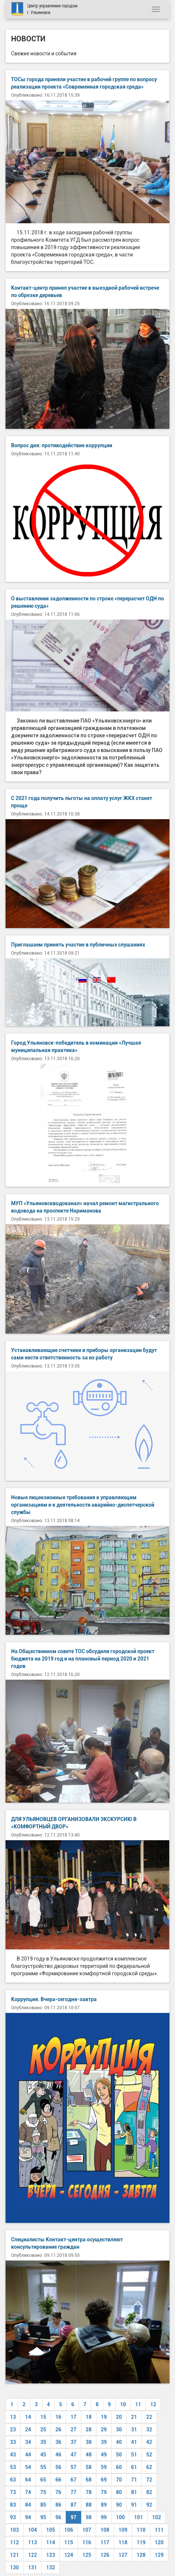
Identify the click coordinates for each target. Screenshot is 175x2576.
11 (138, 2404)
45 (43, 2455)
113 (32, 2542)
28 (89, 2429)
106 (68, 2530)
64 (28, 2480)
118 (123, 2542)
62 (149, 2467)
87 (73, 2505)
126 (104, 2555)
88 (89, 2505)
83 (13, 2505)
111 (159, 2530)
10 (123, 2404)
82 (149, 2492)
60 (119, 2467)
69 (104, 2480)
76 (58, 2492)
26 (58, 2429)
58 (89, 2467)
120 (159, 2542)
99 (104, 2517)
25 (43, 2429)
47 (73, 2455)
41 (134, 2442)
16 (58, 2417)
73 (13, 2492)
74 (28, 2492)
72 (149, 2480)
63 (13, 2480)
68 (89, 2480)
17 (73, 2417)
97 (73, 2517)
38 (89, 2442)
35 (43, 2442)
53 (13, 2467)
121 (14, 2555)
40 (119, 2442)
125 (86, 2555)
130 (14, 2567)
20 (119, 2417)
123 (50, 2555)
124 (68, 2555)
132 (50, 2567)
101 (138, 2517)
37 (73, 2442)
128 (141, 2555)
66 (58, 2480)
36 (58, 2442)
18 (89, 2417)
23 (13, 2429)
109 (123, 2530)
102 (156, 2517)
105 (50, 2530)
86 (58, 2505)
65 (43, 2480)
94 (28, 2517)
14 (28, 2417)
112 (14, 2542)
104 (32, 2530)
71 (134, 2480)
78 (89, 2492)
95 (43, 2517)
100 (120, 2517)
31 (134, 2429)
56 (58, 2467)
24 (28, 2429)
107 (86, 2530)
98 (89, 2517)
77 (73, 2492)
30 (119, 2429)
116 (86, 2542)
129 (159, 2555)
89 (104, 2505)
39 (104, 2442)
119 (141, 2542)
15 (43, 2417)
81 (134, 2492)
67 (73, 2480)
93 (13, 2517)
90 (119, 2505)
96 (58, 2517)
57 (73, 2467)
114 (50, 2542)
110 (141, 2530)
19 (104, 2417)
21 (134, 2417)
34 (28, 2442)
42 (149, 2442)
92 (149, 2505)
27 (73, 2429)
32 (149, 2429)
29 (104, 2429)
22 (149, 2417)
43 (13, 2455)
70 (119, 2480)
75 (43, 2492)
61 (134, 2467)
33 (13, 2442)
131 (32, 2567)
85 (43, 2505)
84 (28, 2505)
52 (149, 2455)
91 (134, 2505)
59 (104, 2467)
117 (104, 2542)
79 (104, 2492)
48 (89, 2455)
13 (13, 2417)
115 (68, 2542)
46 (58, 2455)
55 (43, 2467)
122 (32, 2555)
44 (28, 2455)
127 (123, 2555)
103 (14, 2530)
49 (104, 2455)
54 (28, 2467)
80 (119, 2492)
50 (119, 2455)
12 (153, 2404)
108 (104, 2530)
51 (134, 2455)
